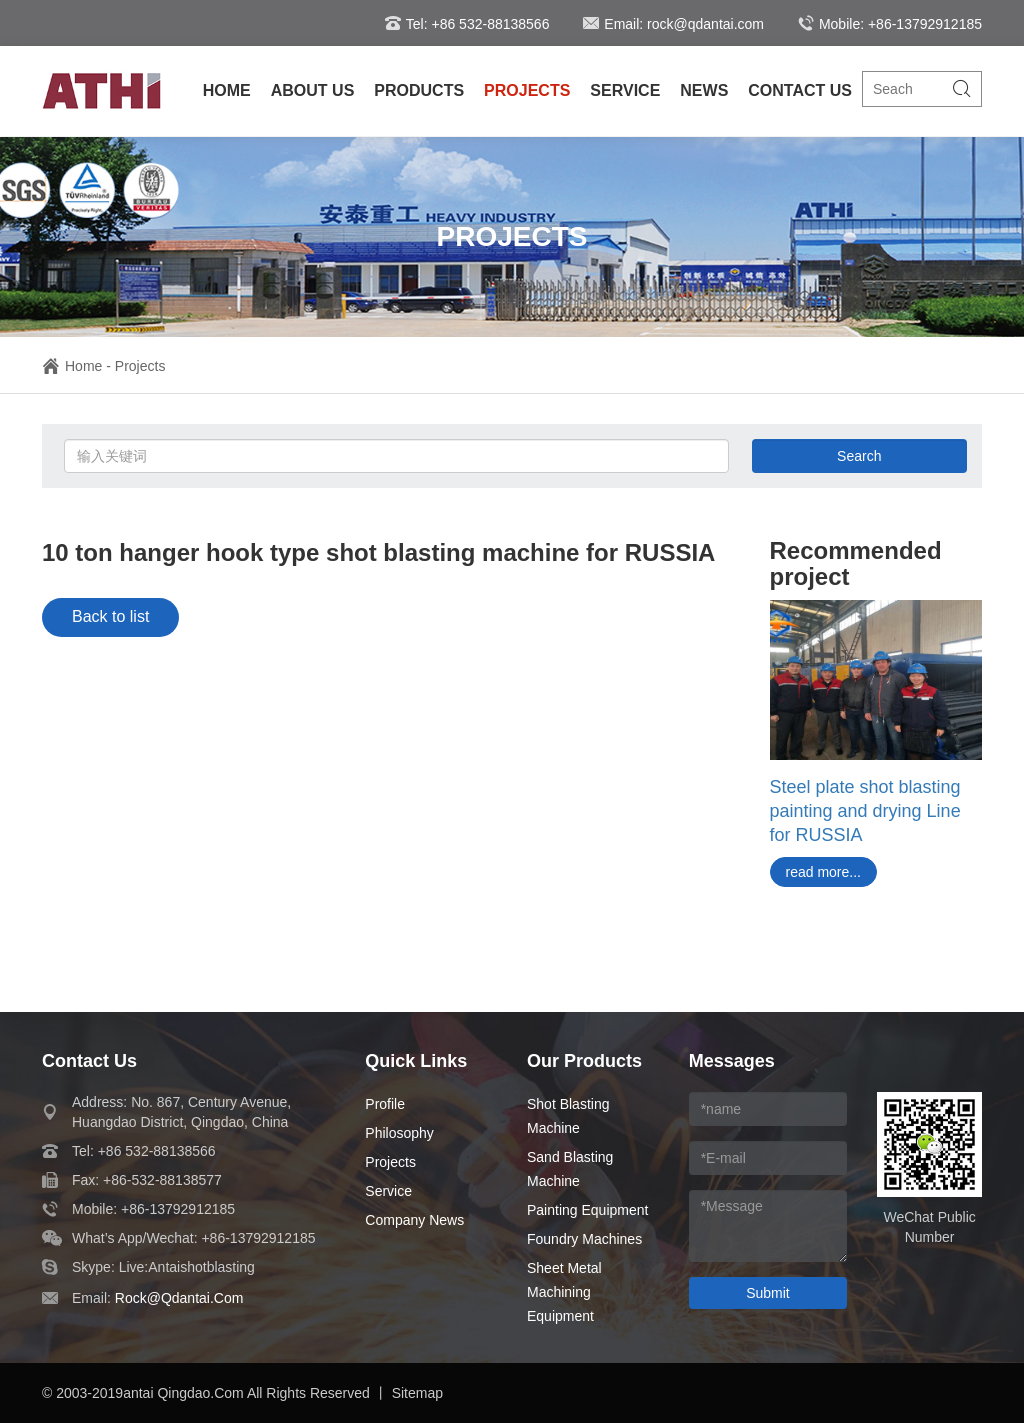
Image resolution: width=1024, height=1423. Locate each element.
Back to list (110, 616)
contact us (89, 1061)
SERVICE (625, 90)
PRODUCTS (419, 90)
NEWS (704, 90)
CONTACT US (800, 90)
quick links (416, 1061)
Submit (768, 1293)
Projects (140, 366)
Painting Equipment (587, 1210)
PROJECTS (527, 90)
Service (388, 1191)
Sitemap (417, 1393)
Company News (414, 1220)
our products (584, 1061)
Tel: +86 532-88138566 (467, 24)
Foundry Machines (584, 1239)
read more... (823, 872)
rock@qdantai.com (179, 1298)
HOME (227, 90)
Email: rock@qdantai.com (673, 24)
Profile (385, 1104)
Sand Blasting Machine (570, 1169)
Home (72, 366)
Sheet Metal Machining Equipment (564, 1292)
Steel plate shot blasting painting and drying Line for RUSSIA (865, 811)
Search (859, 456)
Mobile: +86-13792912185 (890, 24)
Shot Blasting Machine (568, 1116)
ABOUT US (313, 90)
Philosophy (399, 1133)
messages (732, 1061)
